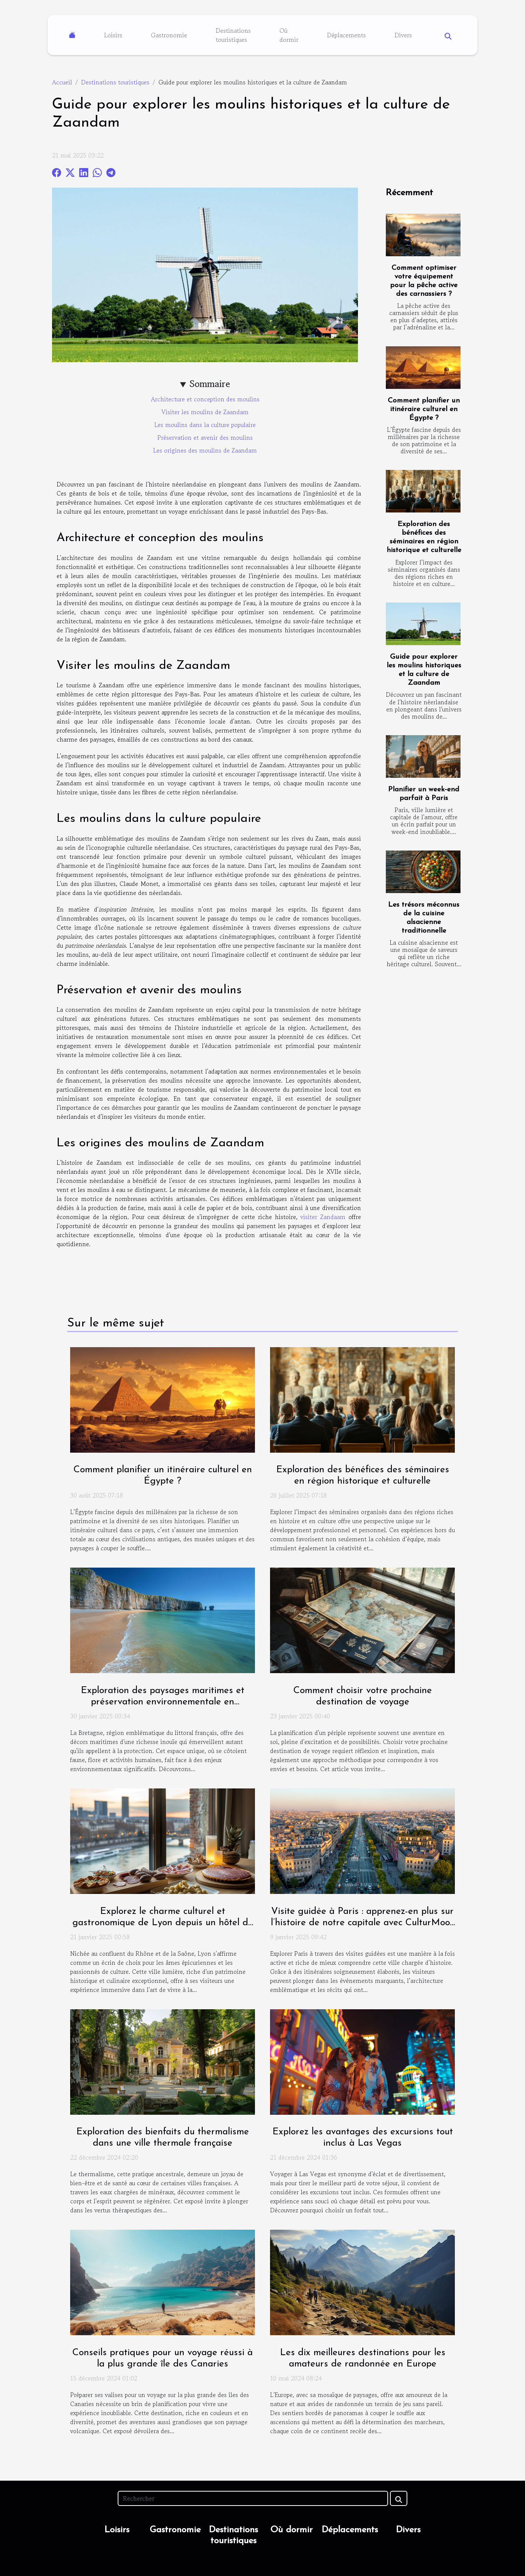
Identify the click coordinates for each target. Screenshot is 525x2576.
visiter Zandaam (322, 1216)
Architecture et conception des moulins (205, 399)
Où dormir (288, 35)
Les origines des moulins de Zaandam (205, 450)
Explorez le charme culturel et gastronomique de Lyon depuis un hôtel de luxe (162, 1923)
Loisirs (113, 35)
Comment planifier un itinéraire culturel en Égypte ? (424, 409)
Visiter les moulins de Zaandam (205, 411)
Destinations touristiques (233, 35)
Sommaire (210, 383)
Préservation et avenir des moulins (205, 437)
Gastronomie (169, 35)
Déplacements (346, 35)
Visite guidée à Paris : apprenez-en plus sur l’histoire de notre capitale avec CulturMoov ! (362, 1923)
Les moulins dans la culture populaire (205, 424)
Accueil (62, 82)
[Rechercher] (253, 2498)
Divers (403, 35)
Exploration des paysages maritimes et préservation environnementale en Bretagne (162, 1702)
